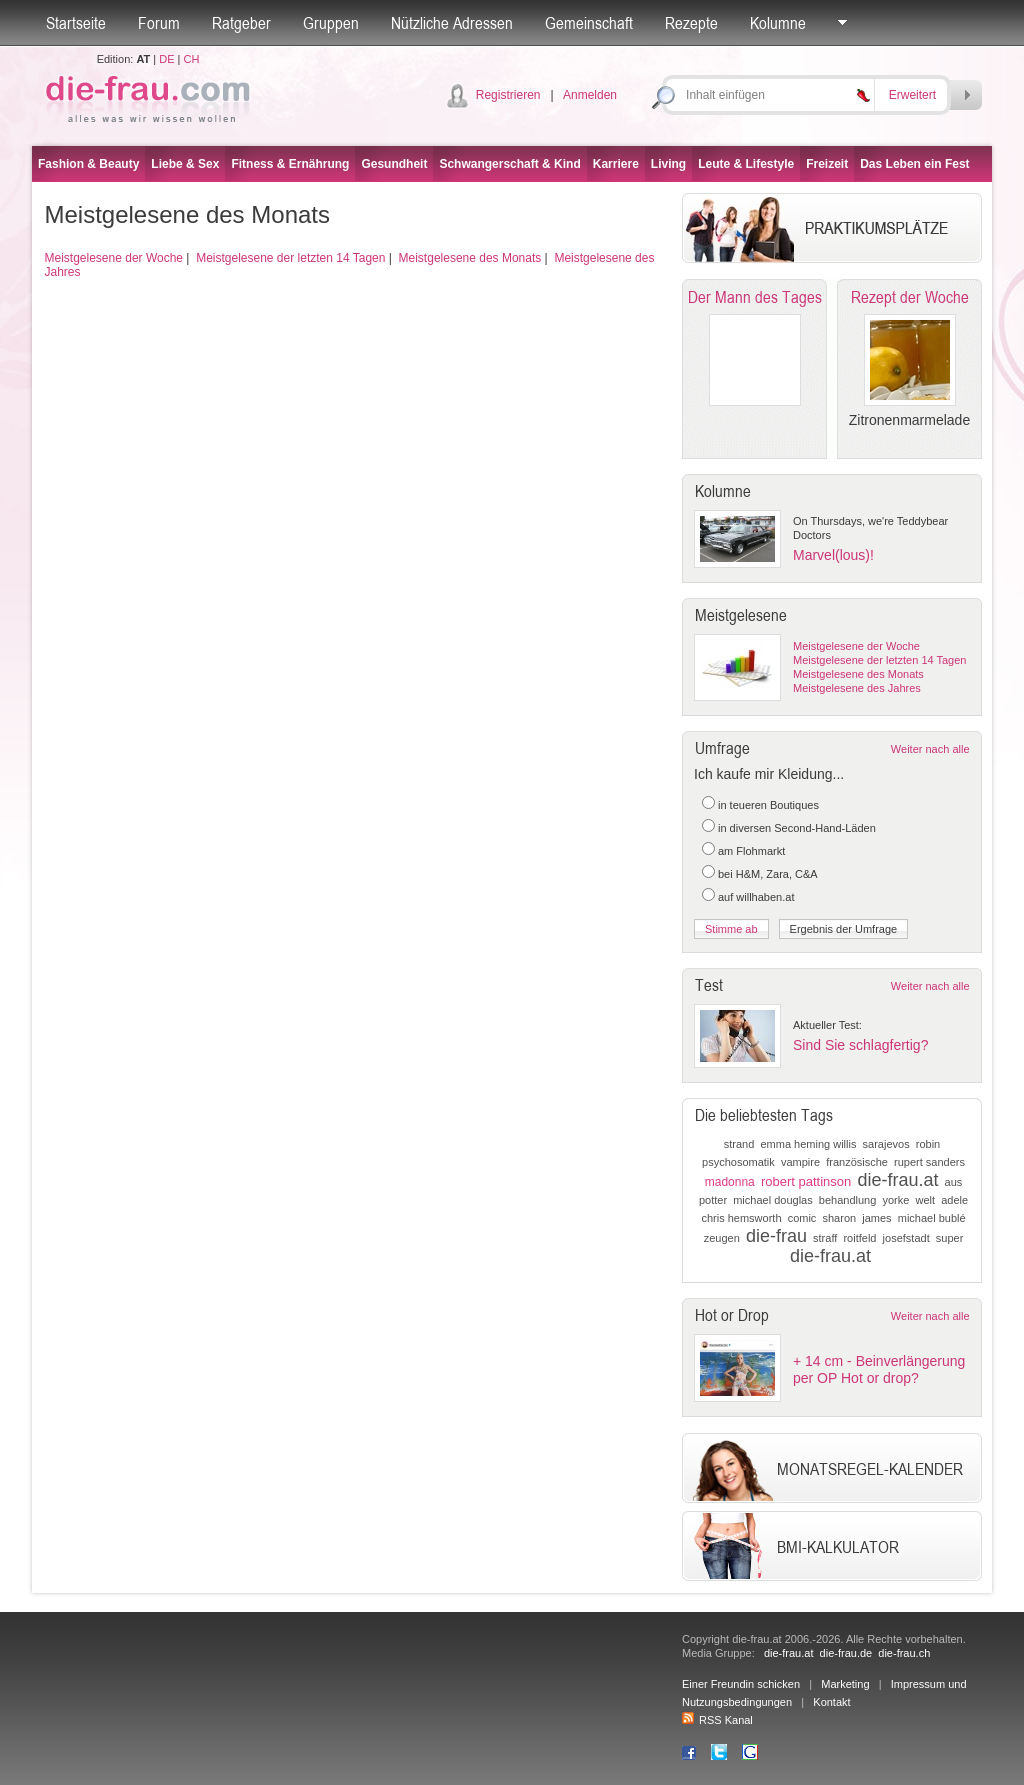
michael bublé (932, 1218)
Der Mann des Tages (755, 297)
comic (802, 1218)
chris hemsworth (741, 1218)
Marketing (845, 1684)
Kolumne (778, 23)
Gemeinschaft (589, 23)
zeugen (722, 1238)
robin (928, 1144)
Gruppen (331, 23)
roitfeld (859, 1238)
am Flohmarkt (751, 851)
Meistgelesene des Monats (470, 258)
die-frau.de (846, 1653)
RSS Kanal (717, 1720)
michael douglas (773, 1200)
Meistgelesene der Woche (114, 258)
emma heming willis (808, 1144)
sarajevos (886, 1144)
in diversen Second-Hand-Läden (797, 828)
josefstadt (906, 1238)
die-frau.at (897, 1180)
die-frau (776, 1236)
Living (668, 164)
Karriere (616, 164)
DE (166, 59)
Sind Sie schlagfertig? (860, 1045)
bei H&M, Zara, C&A (768, 874)
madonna (730, 1182)
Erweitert (912, 95)
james (876, 1218)
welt (926, 1200)
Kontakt (831, 1702)
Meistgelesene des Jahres (857, 688)
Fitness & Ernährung (290, 164)
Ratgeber (241, 23)
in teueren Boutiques (768, 805)
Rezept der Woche (910, 297)
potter (713, 1200)
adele (954, 1200)
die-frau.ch (904, 1653)
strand (739, 1144)
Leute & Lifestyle (746, 164)
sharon (840, 1218)
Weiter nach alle (930, 749)
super (950, 1238)
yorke (895, 1200)
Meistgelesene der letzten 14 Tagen (290, 258)
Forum (159, 23)
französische (857, 1162)
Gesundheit (394, 164)
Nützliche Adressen (452, 23)
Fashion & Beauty (88, 164)
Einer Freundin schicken (741, 1684)
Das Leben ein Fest (914, 164)
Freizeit (827, 164)
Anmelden (590, 95)
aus (954, 1182)
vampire (800, 1162)
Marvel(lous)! (833, 555)
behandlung (848, 1200)
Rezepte (691, 23)
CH (191, 59)
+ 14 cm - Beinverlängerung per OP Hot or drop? (879, 1369)
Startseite (76, 23)
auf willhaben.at (756, 897)
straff (825, 1238)
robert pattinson (806, 1181)
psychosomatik (738, 1162)
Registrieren (508, 95)
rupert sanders (929, 1162)
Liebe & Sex (185, 164)
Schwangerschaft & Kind (509, 164)
